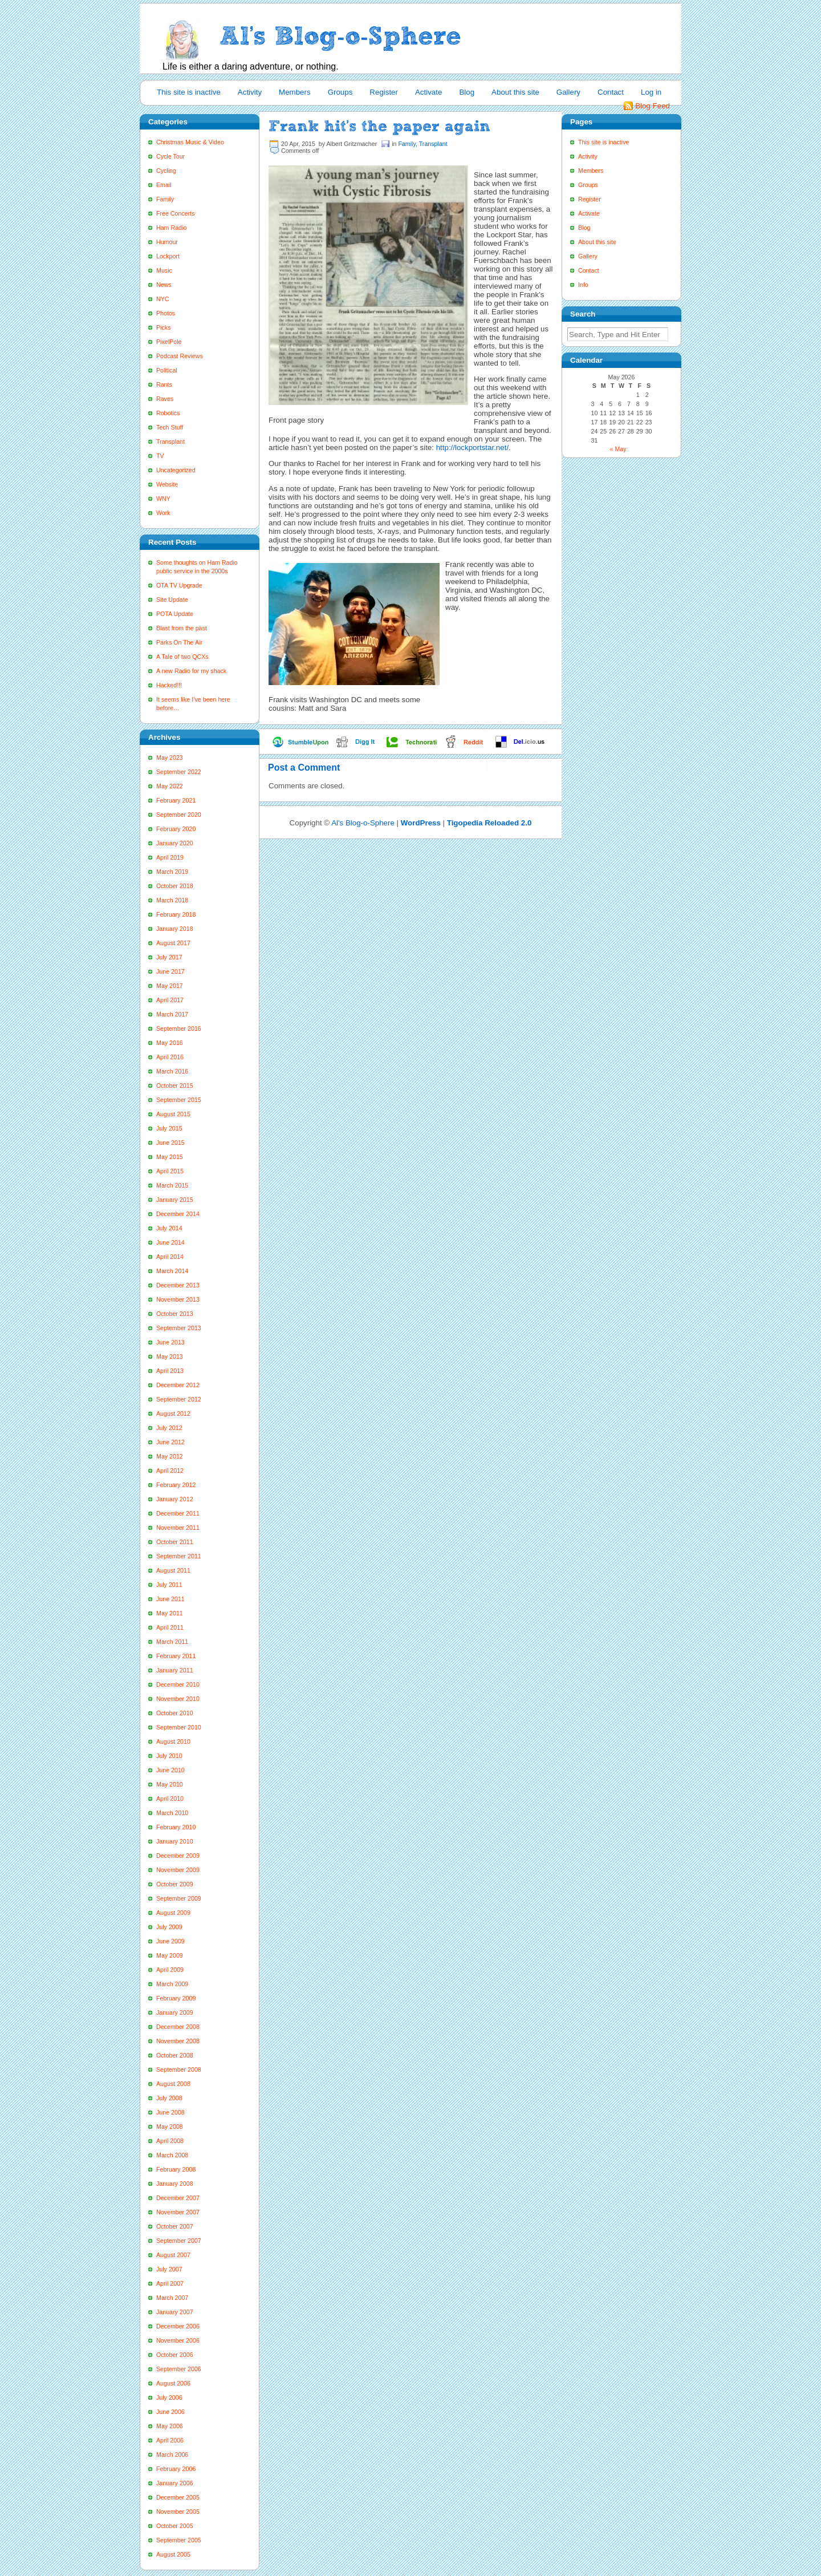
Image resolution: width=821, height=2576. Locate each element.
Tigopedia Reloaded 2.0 (489, 823)
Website (167, 484)
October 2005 (174, 2525)
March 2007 (172, 2297)
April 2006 (170, 2440)
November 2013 (178, 1299)
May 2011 (169, 1613)
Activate (428, 92)
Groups (340, 92)
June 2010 (170, 1770)
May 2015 (169, 1156)
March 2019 (172, 871)
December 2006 (178, 2326)
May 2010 (169, 1784)
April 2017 (170, 1000)
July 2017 (169, 957)
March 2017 (172, 1014)
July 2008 (169, 2098)
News (164, 284)
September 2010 (178, 1727)
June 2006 (170, 2411)
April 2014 (170, 1256)
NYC (162, 298)
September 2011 (178, 1556)
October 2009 (174, 1884)
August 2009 (173, 1912)
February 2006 (176, 2468)
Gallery (568, 92)
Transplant (170, 441)
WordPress (421, 823)
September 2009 (178, 1898)
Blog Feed (652, 106)
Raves (164, 398)
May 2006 (169, 2426)
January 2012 (174, 1499)
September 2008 (178, 2069)
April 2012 (170, 1470)
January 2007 (174, 2311)
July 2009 (169, 1926)
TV (160, 455)
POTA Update (174, 613)
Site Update (172, 599)
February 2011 (176, 1655)
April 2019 (170, 857)
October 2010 (174, 1713)
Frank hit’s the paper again (379, 126)
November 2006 (178, 2340)
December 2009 (178, 1855)
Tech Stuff (169, 427)
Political (166, 370)
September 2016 (178, 1028)
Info (583, 284)
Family (165, 199)
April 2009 (170, 1969)
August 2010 (173, 1741)
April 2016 (170, 1057)
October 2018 (174, 885)
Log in (651, 92)
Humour (167, 241)
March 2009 (172, 1983)
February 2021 (176, 800)
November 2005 (178, 2511)
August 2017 (173, 942)
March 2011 (172, 1641)
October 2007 (174, 2226)
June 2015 (170, 1142)
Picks (163, 327)
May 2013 (169, 1356)
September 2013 (178, 1328)
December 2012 (178, 1385)
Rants (164, 384)
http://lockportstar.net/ (472, 447)
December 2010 (178, 1684)
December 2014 (178, 1213)
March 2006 (172, 2454)
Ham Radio (171, 227)
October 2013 (174, 1313)
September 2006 (178, 2369)
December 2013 (178, 1285)
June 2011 (170, 1598)
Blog (466, 92)
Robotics (168, 413)
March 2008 (172, 2155)
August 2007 (173, 2254)
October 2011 (174, 1541)
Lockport (168, 256)
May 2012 (169, 1456)
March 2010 (172, 1812)
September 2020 (178, 814)
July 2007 (169, 2269)
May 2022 (169, 786)
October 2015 (174, 1085)
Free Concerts (175, 213)
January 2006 (174, 2483)
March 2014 (172, 1270)
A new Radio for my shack (191, 670)
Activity (250, 92)
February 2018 (176, 914)
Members (295, 92)
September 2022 (178, 771)
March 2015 (172, 1185)
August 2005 (173, 2554)
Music (164, 270)
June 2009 (170, 1941)
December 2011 (178, 1513)
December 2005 (178, 2497)
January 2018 (174, 928)
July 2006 (169, 2397)
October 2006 (174, 2354)
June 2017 (170, 971)
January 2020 (174, 843)
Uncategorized (176, 470)
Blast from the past (181, 628)
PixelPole (168, 341)
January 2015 (174, 1199)
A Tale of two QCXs (182, 656)
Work (163, 512)
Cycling (166, 170)
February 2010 (176, 1827)
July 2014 (169, 1228)
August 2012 (173, 1413)
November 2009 (178, 1869)
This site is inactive (189, 92)
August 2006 (173, 2383)
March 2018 (172, 900)
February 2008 (176, 2169)
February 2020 (176, 828)
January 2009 (174, 2012)
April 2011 (170, 1627)
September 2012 (178, 1399)
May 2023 (169, 757)
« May (618, 448)
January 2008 (174, 2183)
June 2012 (170, 1442)
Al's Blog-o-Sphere (363, 823)
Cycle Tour (170, 156)
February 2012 (176, 1484)
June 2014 (170, 1242)
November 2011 (178, 1527)
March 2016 (172, 1071)
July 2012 (169, 1427)
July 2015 (169, 1128)
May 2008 (169, 2126)
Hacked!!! (169, 685)
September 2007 (178, 2240)
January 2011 (174, 1670)
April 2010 (170, 1798)
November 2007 (178, 2212)
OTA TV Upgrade (179, 585)
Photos (165, 313)
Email (164, 184)
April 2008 (170, 2140)
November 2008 (178, 2041)
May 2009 (169, 1955)
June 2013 (170, 1342)
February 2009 (176, 1998)
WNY (163, 498)
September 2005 (178, 2540)
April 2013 (170, 1370)
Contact (611, 92)
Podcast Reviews (179, 356)
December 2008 (178, 2026)
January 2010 (174, 1841)
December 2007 (178, 2197)
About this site (515, 92)
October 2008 (174, 2055)
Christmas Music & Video (190, 142)
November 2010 (178, 1698)
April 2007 (170, 2283)
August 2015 (173, 1114)
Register (383, 92)
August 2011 (173, 1570)
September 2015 (178, 1099)
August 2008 (173, 2083)
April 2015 (170, 1171)
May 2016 (169, 1042)
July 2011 (169, 1584)
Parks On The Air (179, 642)
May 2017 (169, 985)
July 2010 (169, 1755)
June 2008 (170, 2112)
